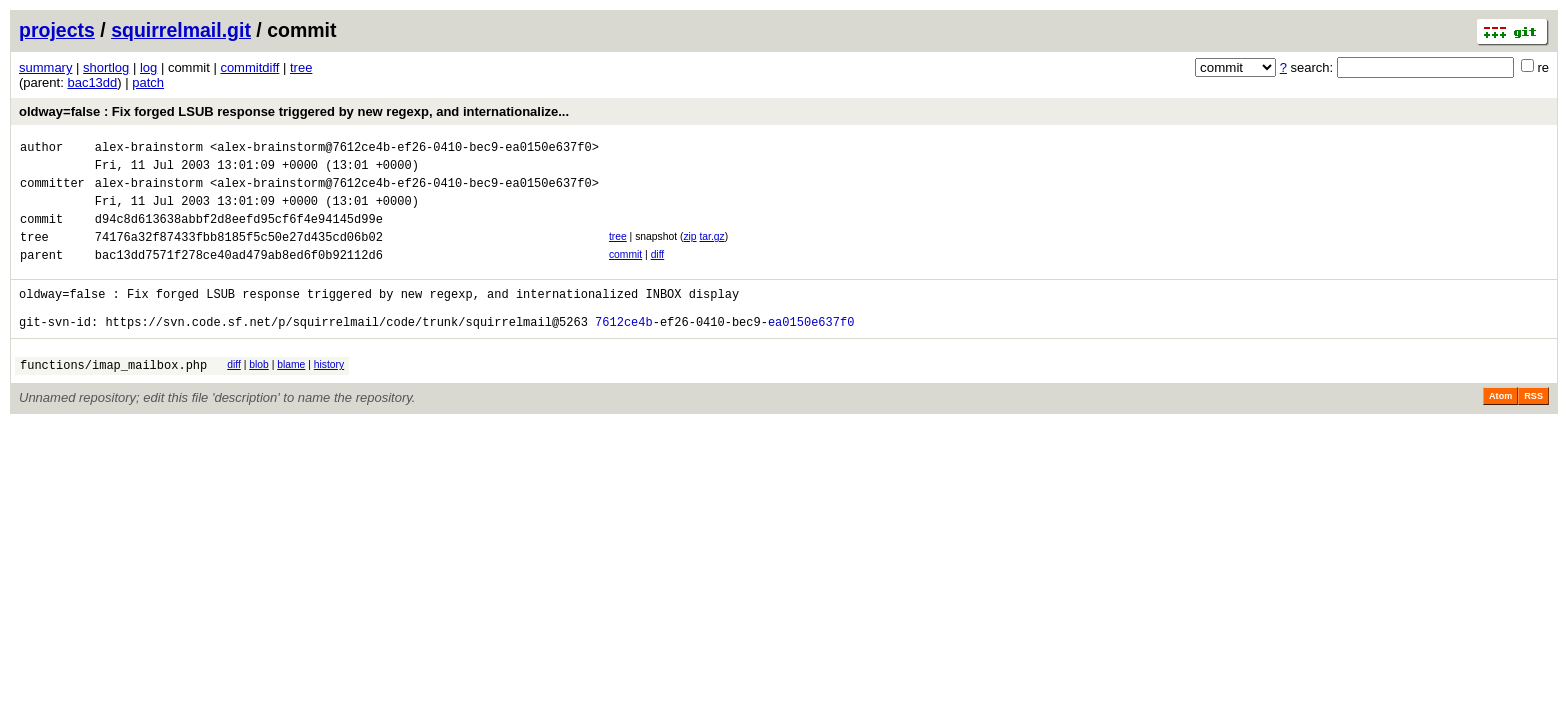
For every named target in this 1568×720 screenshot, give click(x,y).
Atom (1500, 429)
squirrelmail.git (181, 30)
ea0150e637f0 (811, 351)
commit (625, 272)
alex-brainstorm (149, 149)
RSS (1533, 429)
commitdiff (249, 67)
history (329, 394)
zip (689, 251)
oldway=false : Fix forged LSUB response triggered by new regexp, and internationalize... (294, 111)
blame (291, 394)
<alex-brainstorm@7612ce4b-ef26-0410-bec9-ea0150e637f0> (404, 149)
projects (57, 30)
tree (301, 67)
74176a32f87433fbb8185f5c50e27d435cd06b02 (239, 254)
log (148, 67)
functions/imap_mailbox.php (113, 397)
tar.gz (711, 251)
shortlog (106, 67)
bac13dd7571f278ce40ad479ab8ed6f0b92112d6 (239, 275)
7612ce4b (624, 351)
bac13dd (92, 82)
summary (45, 67)
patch (148, 82)
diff (658, 272)
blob (259, 394)
